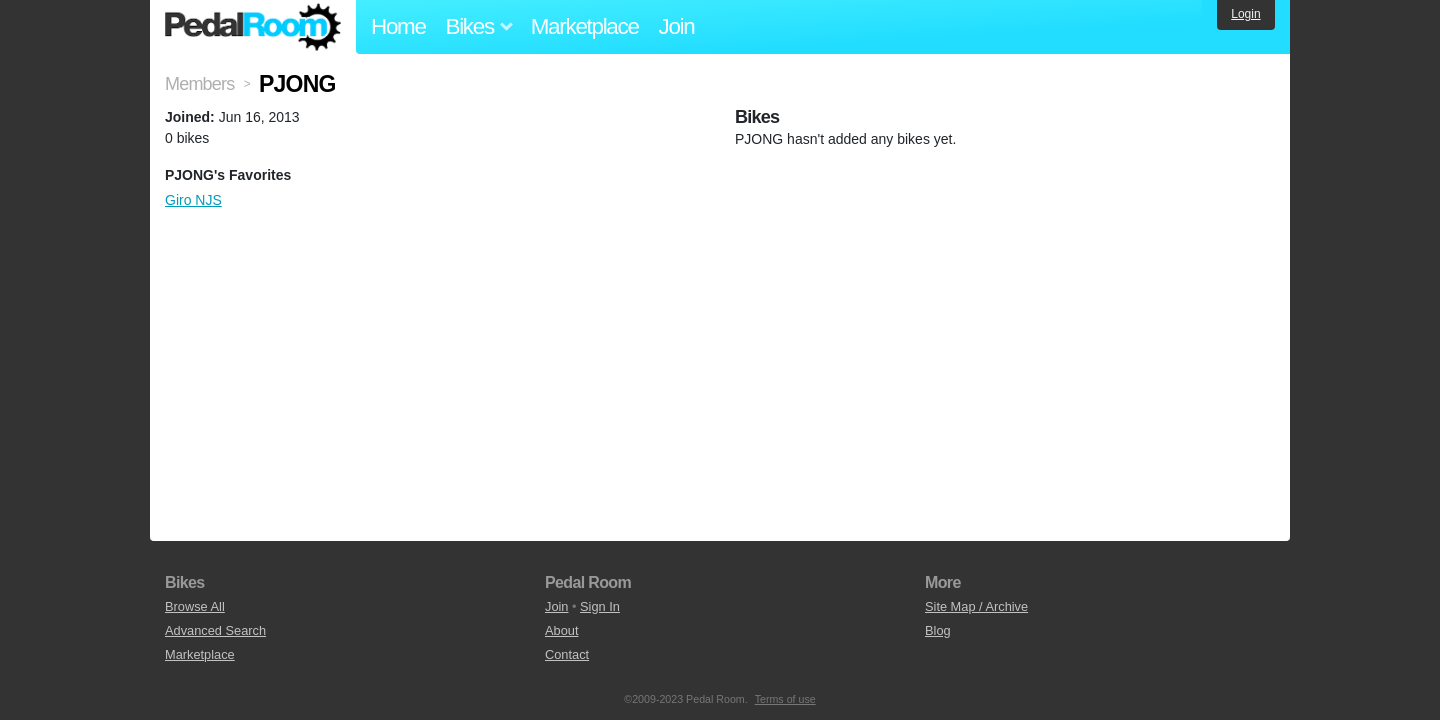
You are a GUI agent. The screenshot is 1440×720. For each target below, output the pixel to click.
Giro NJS (193, 200)
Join (677, 26)
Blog (938, 630)
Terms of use (785, 699)
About (561, 630)
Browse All (195, 606)
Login (1245, 14)
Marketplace (585, 26)
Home (398, 26)
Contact (567, 654)
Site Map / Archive (976, 606)
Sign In (600, 606)
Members (199, 84)
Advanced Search (215, 630)
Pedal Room (253, 27)
